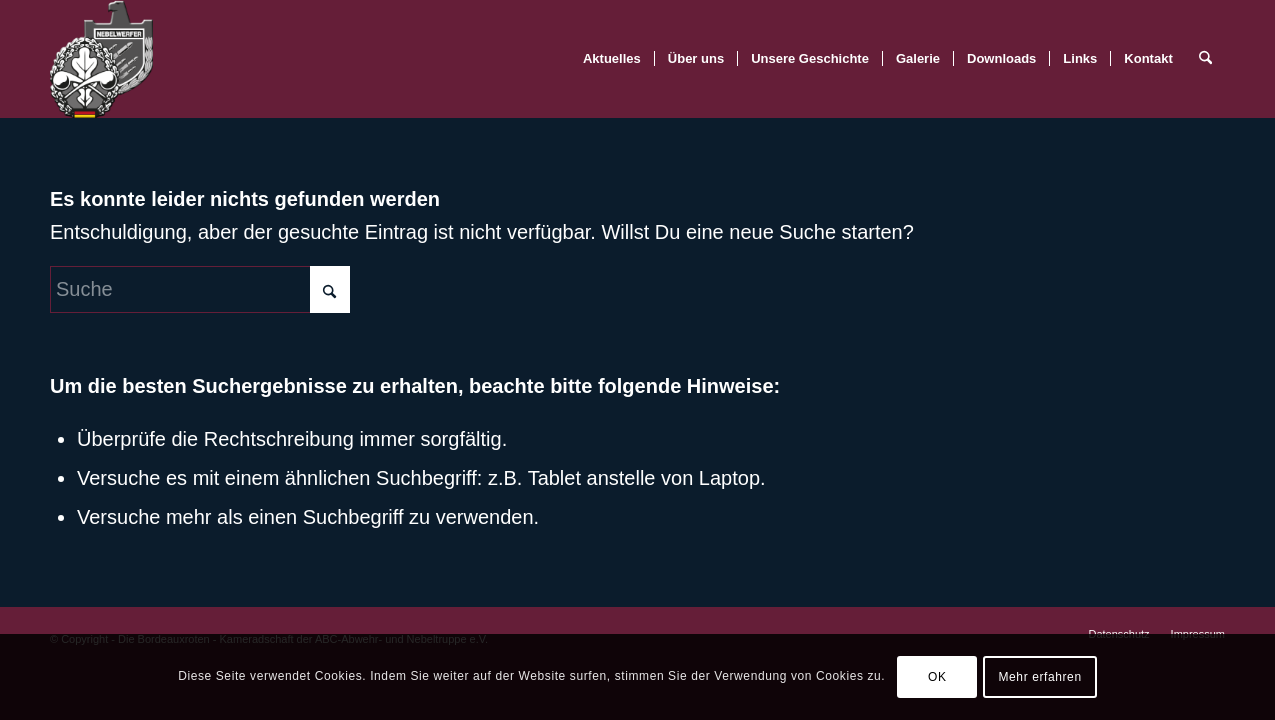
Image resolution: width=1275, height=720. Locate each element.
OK (937, 677)
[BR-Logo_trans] (101, 59)
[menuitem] (612, 59)
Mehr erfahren (1040, 677)
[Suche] (1205, 59)
